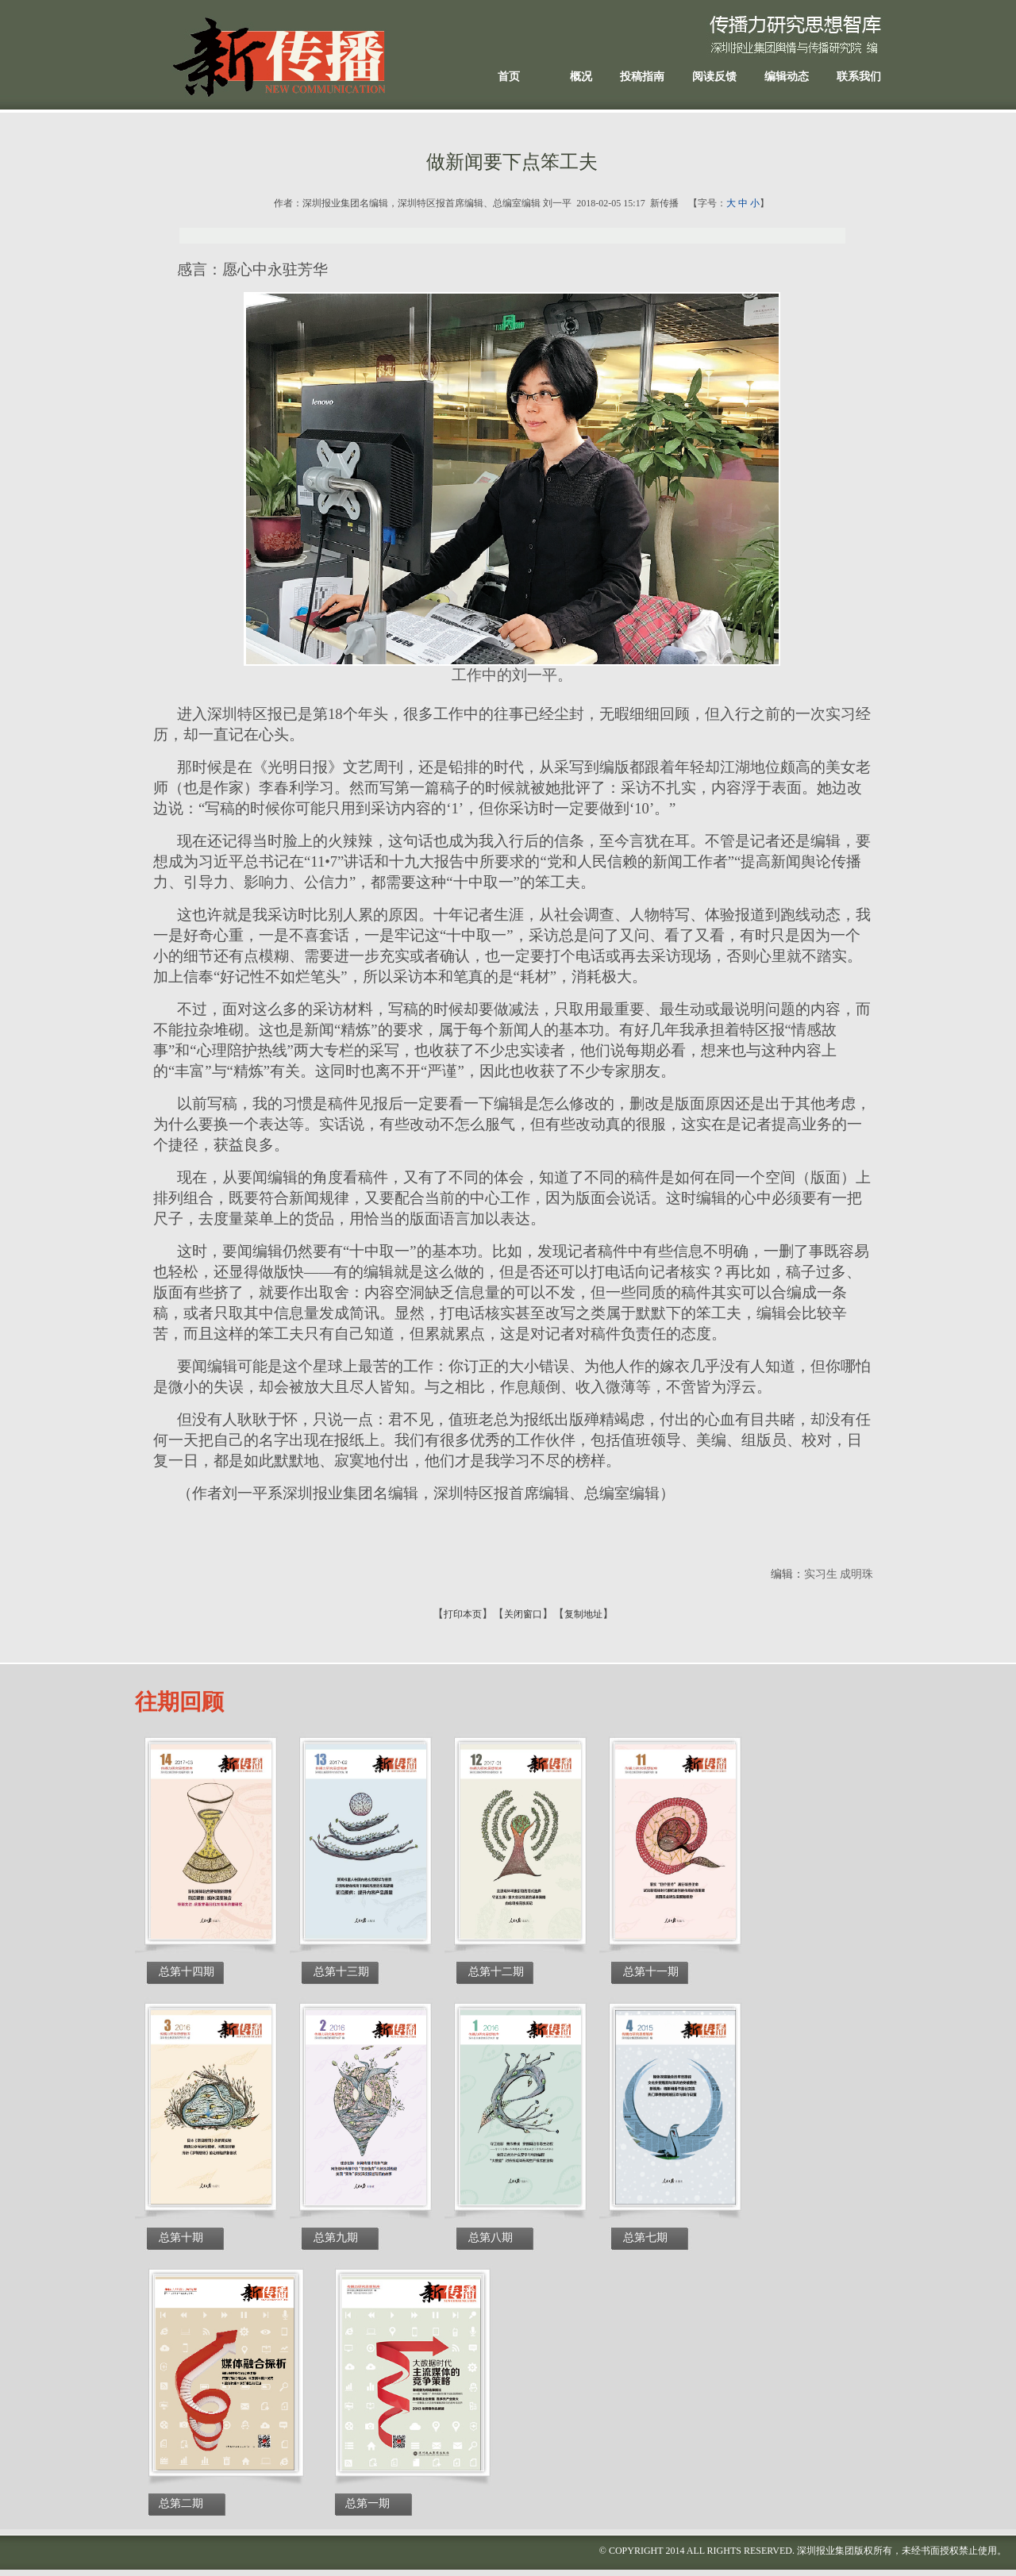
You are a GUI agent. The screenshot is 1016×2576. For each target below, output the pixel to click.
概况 (581, 77)
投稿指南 (642, 77)
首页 (509, 77)
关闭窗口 (523, 1614)
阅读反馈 (714, 77)
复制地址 (583, 1614)
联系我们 (859, 77)
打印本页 (463, 1614)
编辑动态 (786, 77)
